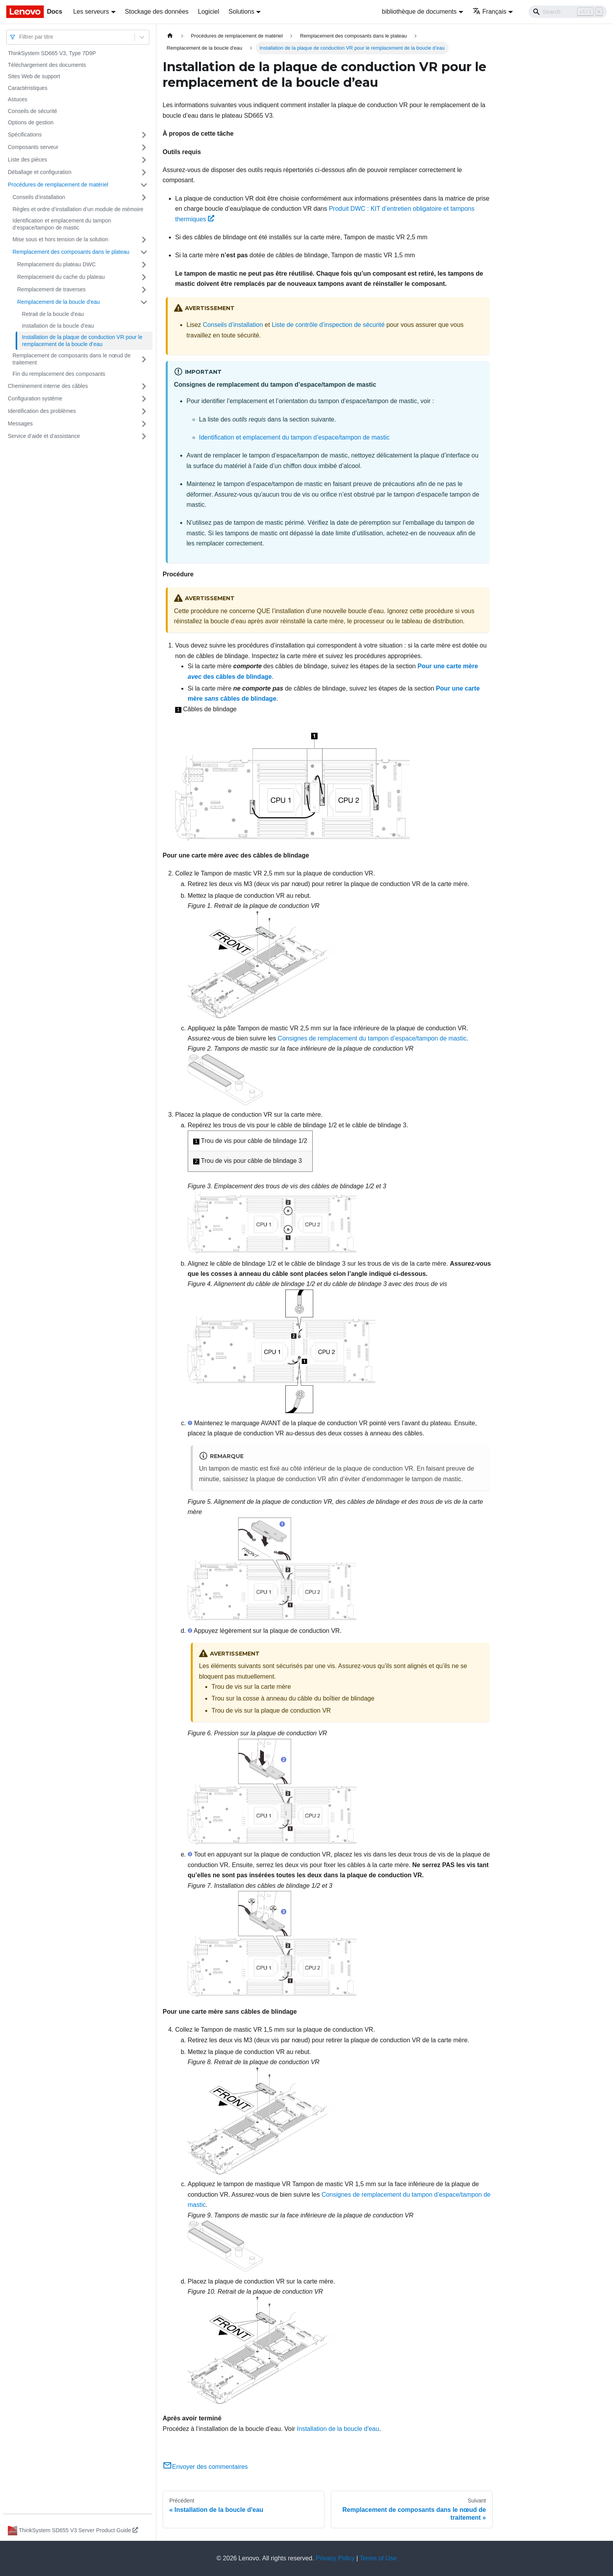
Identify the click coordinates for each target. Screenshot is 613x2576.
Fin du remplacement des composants (59, 374)
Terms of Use (378, 2558)
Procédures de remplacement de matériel (58, 184)
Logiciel (208, 11)
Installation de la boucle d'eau (58, 326)
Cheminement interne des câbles (48, 386)
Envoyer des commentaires (205, 2466)
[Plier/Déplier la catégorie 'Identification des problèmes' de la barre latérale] (143, 411)
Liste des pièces (27, 159)
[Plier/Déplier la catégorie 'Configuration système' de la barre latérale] (143, 399)
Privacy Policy (335, 2558)
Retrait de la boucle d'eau (53, 314)
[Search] (568, 11)
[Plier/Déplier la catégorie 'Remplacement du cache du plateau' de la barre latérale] (143, 277)
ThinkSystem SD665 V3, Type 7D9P (52, 53)
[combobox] (20, 36)
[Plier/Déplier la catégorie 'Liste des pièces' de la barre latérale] (143, 160)
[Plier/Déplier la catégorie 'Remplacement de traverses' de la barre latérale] (143, 289)
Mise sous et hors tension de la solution (60, 239)
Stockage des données (157, 11)
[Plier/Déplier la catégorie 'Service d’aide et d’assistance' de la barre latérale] (143, 436)
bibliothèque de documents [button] (419, 11)
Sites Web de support (34, 76)
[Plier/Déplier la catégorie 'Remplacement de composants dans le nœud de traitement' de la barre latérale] (143, 359)
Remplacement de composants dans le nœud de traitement (72, 359)
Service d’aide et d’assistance (44, 436)
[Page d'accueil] (170, 36)
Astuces (17, 99)
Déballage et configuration (40, 172)
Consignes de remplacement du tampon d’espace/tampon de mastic (372, 1038)
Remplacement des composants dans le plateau (71, 252)
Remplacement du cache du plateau (61, 277)
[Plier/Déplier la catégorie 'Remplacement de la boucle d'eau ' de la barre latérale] (143, 302)
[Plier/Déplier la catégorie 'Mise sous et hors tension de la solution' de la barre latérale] (143, 239)
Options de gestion (31, 122)
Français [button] (489, 11)
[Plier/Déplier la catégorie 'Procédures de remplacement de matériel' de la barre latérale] (143, 185)
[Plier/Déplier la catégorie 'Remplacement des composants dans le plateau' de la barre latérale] (143, 252)
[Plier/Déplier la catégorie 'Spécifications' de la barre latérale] (143, 135)
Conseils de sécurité (32, 111)
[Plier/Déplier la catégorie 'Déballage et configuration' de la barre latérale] (143, 172)
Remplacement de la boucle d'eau (58, 302)
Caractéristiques (27, 88)
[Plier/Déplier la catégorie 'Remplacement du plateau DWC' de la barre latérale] (143, 264)
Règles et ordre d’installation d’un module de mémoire (78, 209)
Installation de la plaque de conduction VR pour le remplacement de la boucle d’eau (82, 340)
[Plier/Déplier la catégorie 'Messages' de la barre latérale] (143, 424)
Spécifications (24, 134)
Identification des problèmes (42, 411)
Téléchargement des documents (47, 65)
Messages (20, 423)
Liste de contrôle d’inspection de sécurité (328, 324)
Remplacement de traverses (51, 289)
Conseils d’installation (39, 197)
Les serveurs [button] (91, 11)
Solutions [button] (242, 11)
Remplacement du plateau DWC (56, 264)
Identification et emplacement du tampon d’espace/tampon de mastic (62, 224)
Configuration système (35, 398)
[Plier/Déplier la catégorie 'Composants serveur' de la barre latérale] (143, 147)
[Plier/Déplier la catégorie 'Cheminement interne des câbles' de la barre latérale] (143, 386)
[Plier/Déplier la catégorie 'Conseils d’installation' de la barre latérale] (143, 197)
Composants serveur (33, 147)
